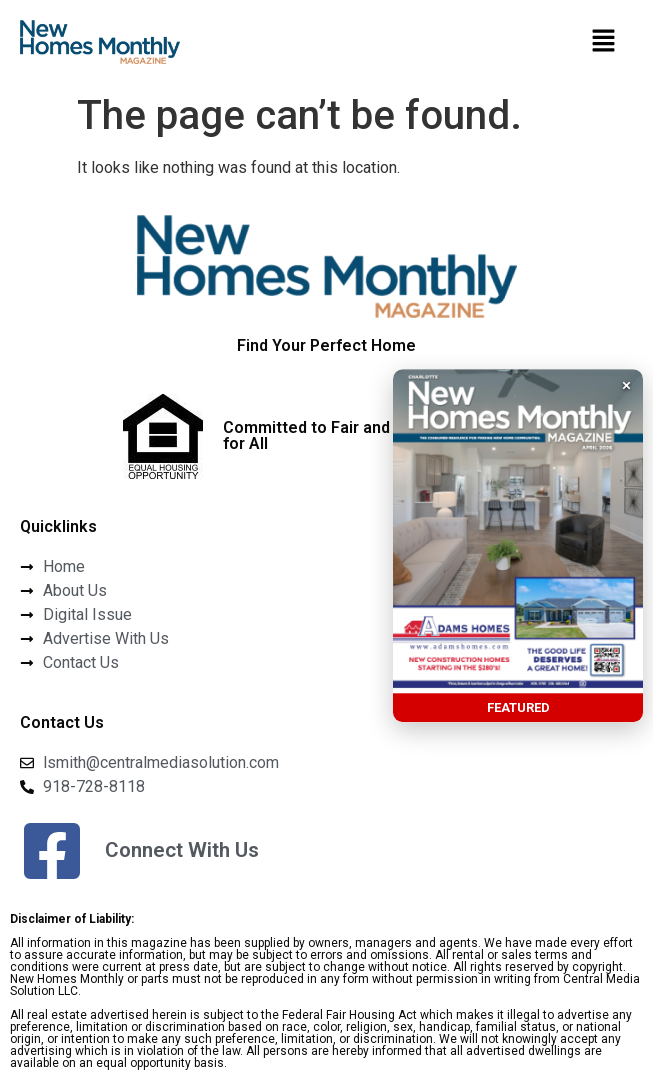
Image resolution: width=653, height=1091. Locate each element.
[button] (603, 42)
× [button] (626, 385)
